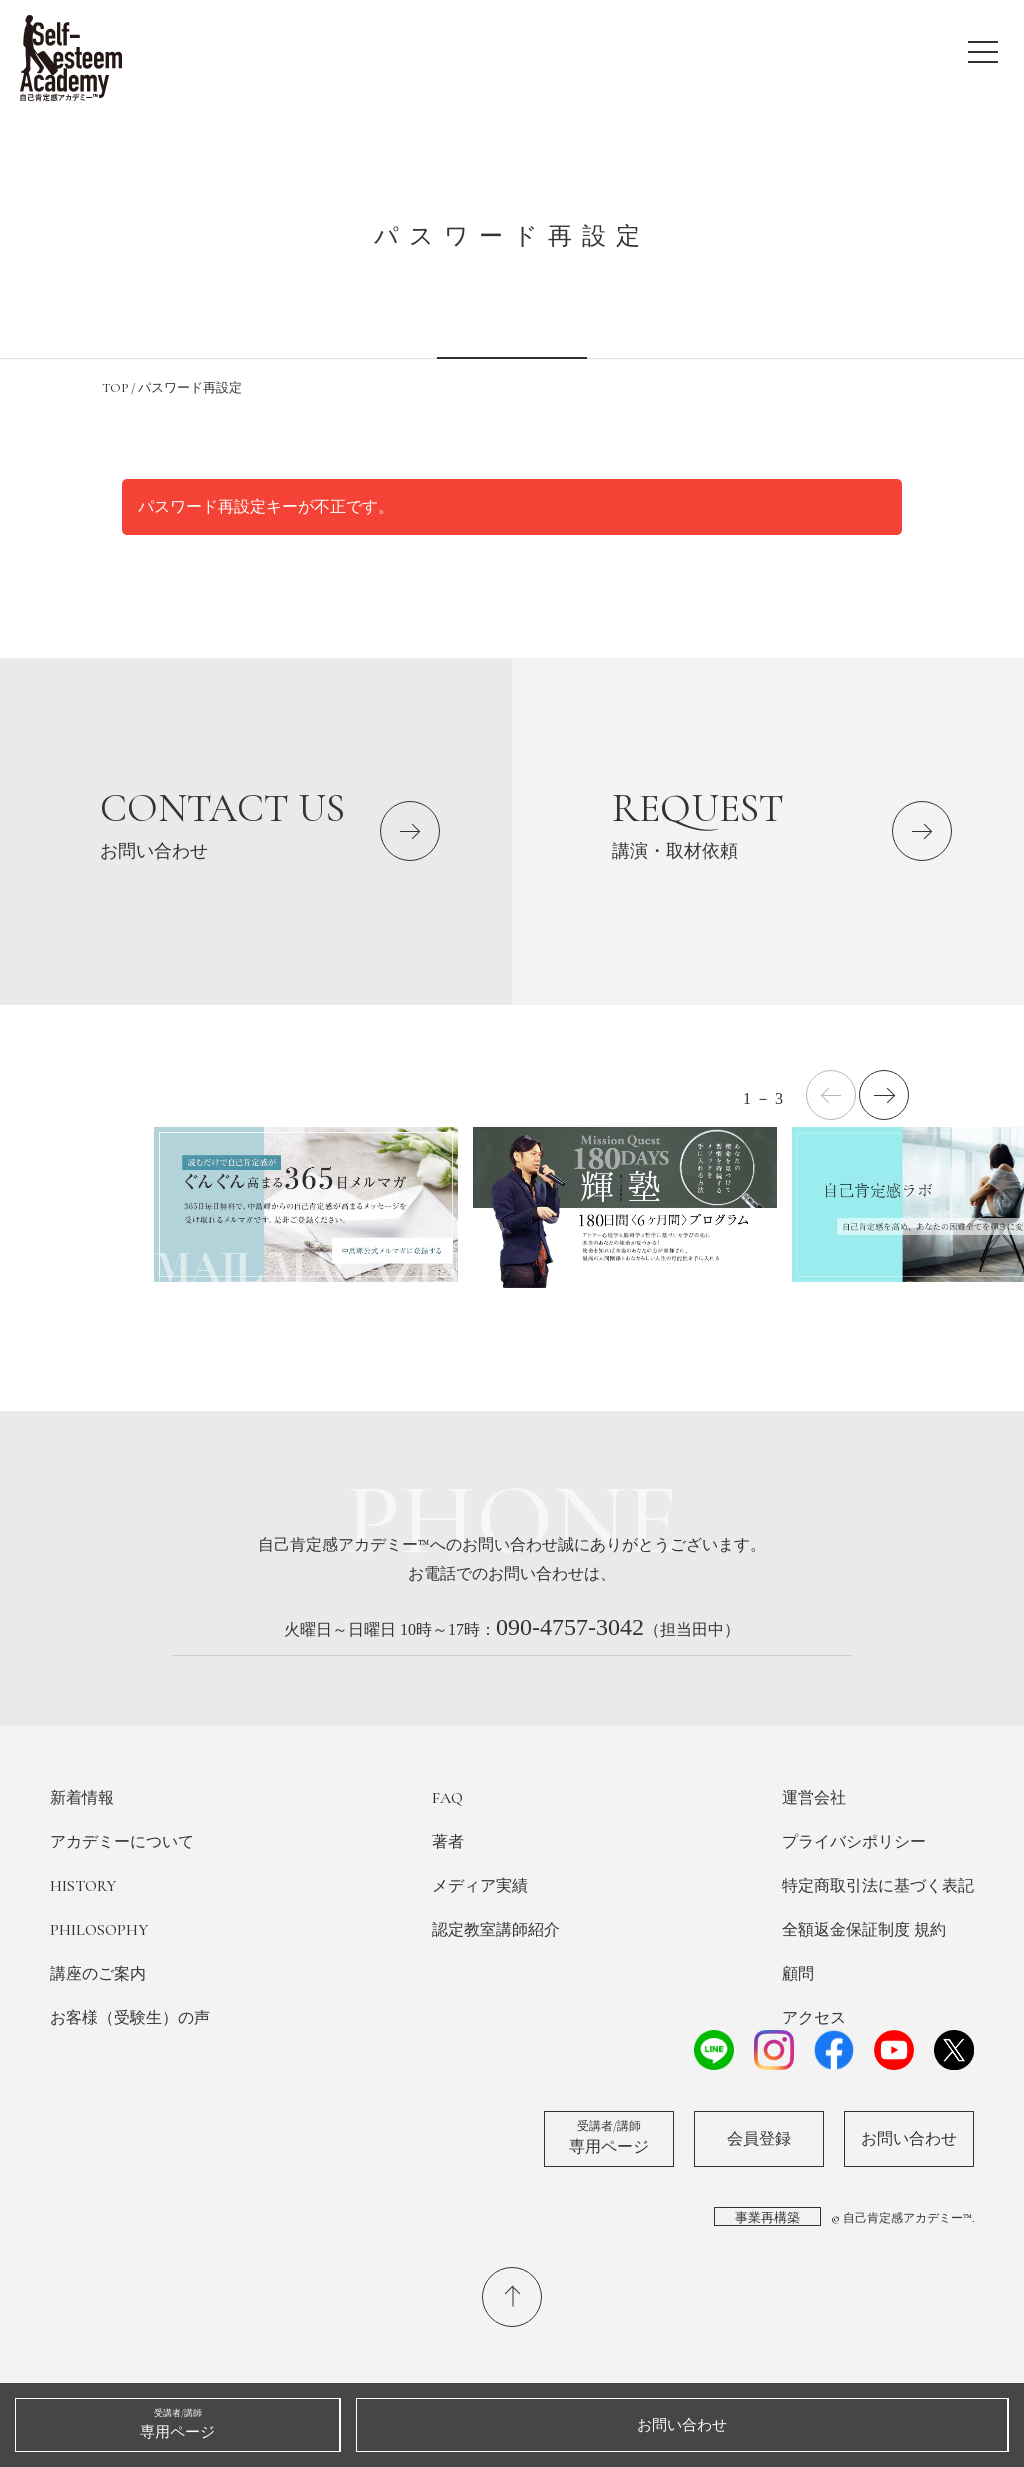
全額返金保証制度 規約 (864, 1930)
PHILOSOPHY (99, 1930)
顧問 (798, 1974)
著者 (448, 1842)
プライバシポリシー (854, 1842)
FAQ (447, 1798)
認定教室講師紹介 (496, 1930)
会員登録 (759, 2139)
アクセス (814, 2018)
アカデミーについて (122, 1842)
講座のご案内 (98, 1974)
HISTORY (83, 1886)
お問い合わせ (909, 2139)
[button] (884, 1095)
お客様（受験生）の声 (130, 2018)
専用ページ (609, 2137)
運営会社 (814, 1798)
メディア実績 (480, 1886)
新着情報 (82, 1798)
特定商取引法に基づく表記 (878, 1886)
